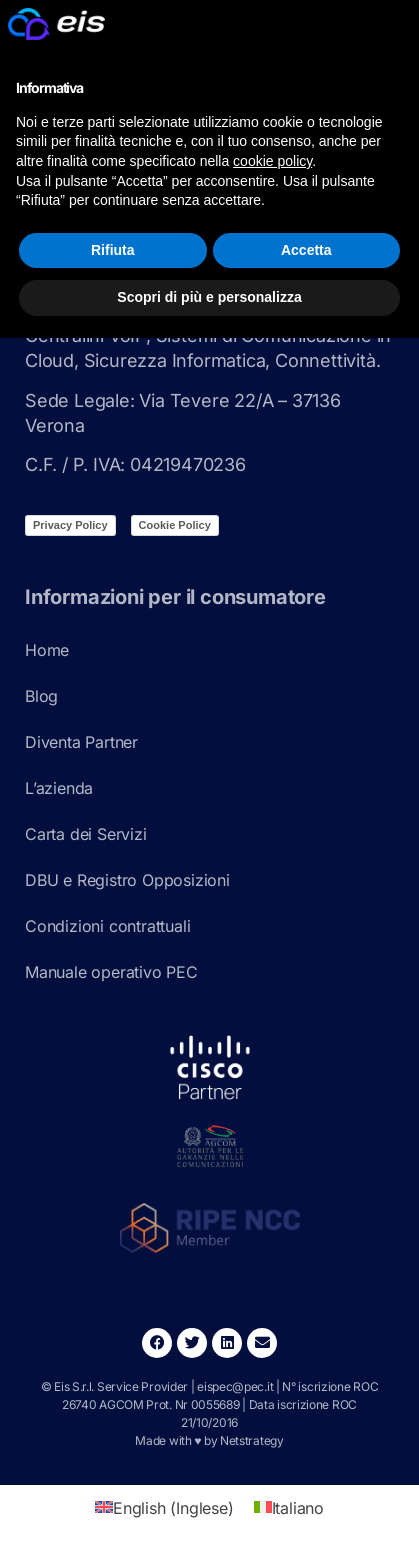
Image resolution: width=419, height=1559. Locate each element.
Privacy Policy (70, 525)
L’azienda (59, 788)
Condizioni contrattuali (107, 926)
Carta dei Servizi (86, 834)
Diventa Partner (81, 742)
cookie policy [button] (272, 161)
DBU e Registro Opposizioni (127, 880)
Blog (41, 696)
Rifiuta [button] (113, 250)
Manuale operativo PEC (111, 972)
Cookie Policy (175, 525)
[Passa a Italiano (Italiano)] (289, 1507)
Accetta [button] (306, 250)
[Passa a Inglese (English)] (164, 1507)
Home (47, 650)
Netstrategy (252, 1440)
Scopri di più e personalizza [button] (209, 297)
